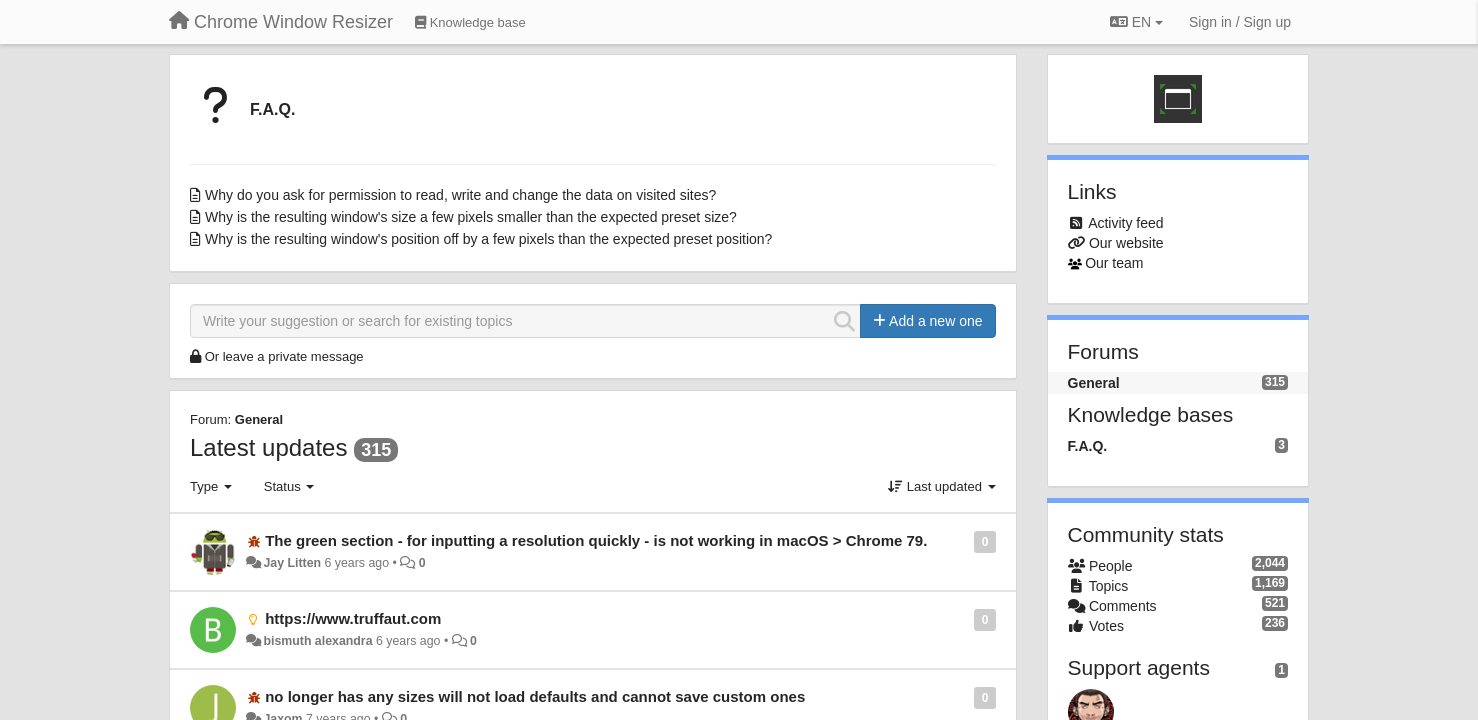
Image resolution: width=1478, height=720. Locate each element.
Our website (1126, 243)
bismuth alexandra (317, 641)
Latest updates (268, 447)
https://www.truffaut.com (353, 618)
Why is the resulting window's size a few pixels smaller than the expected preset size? (471, 217)
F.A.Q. (272, 109)
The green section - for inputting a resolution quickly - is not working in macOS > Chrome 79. (596, 540)
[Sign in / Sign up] (1240, 22)
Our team (1114, 263)
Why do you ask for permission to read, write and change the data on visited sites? (460, 195)
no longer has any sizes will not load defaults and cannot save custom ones (535, 696)
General (259, 419)
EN (1136, 22)
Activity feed (1125, 223)
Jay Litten (292, 563)
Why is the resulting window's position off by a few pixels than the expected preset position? (488, 239)
